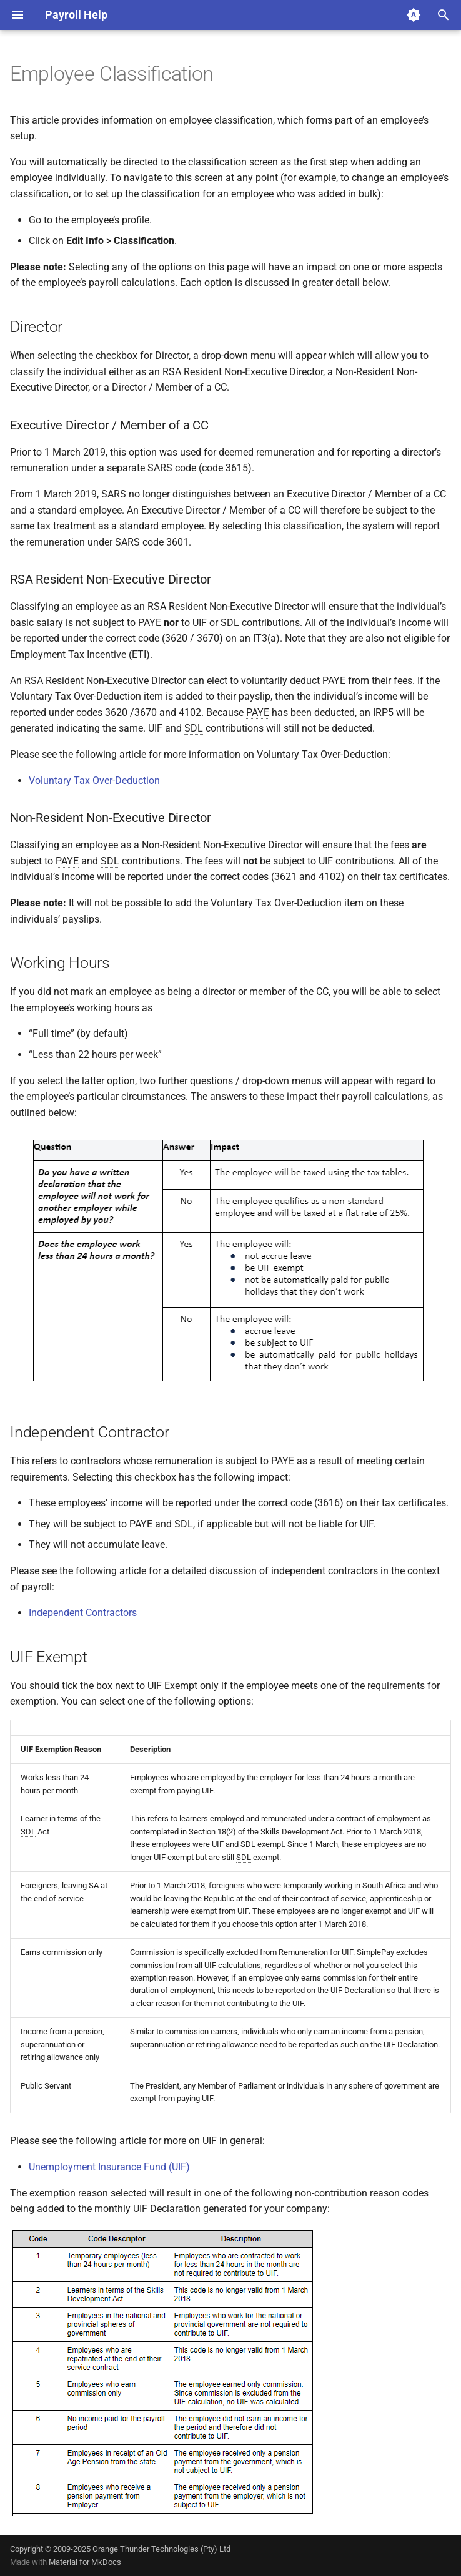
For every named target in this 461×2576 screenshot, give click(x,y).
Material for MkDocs (85, 2562)
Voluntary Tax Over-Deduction (94, 780)
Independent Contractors (83, 1613)
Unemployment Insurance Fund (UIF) (109, 2167)
